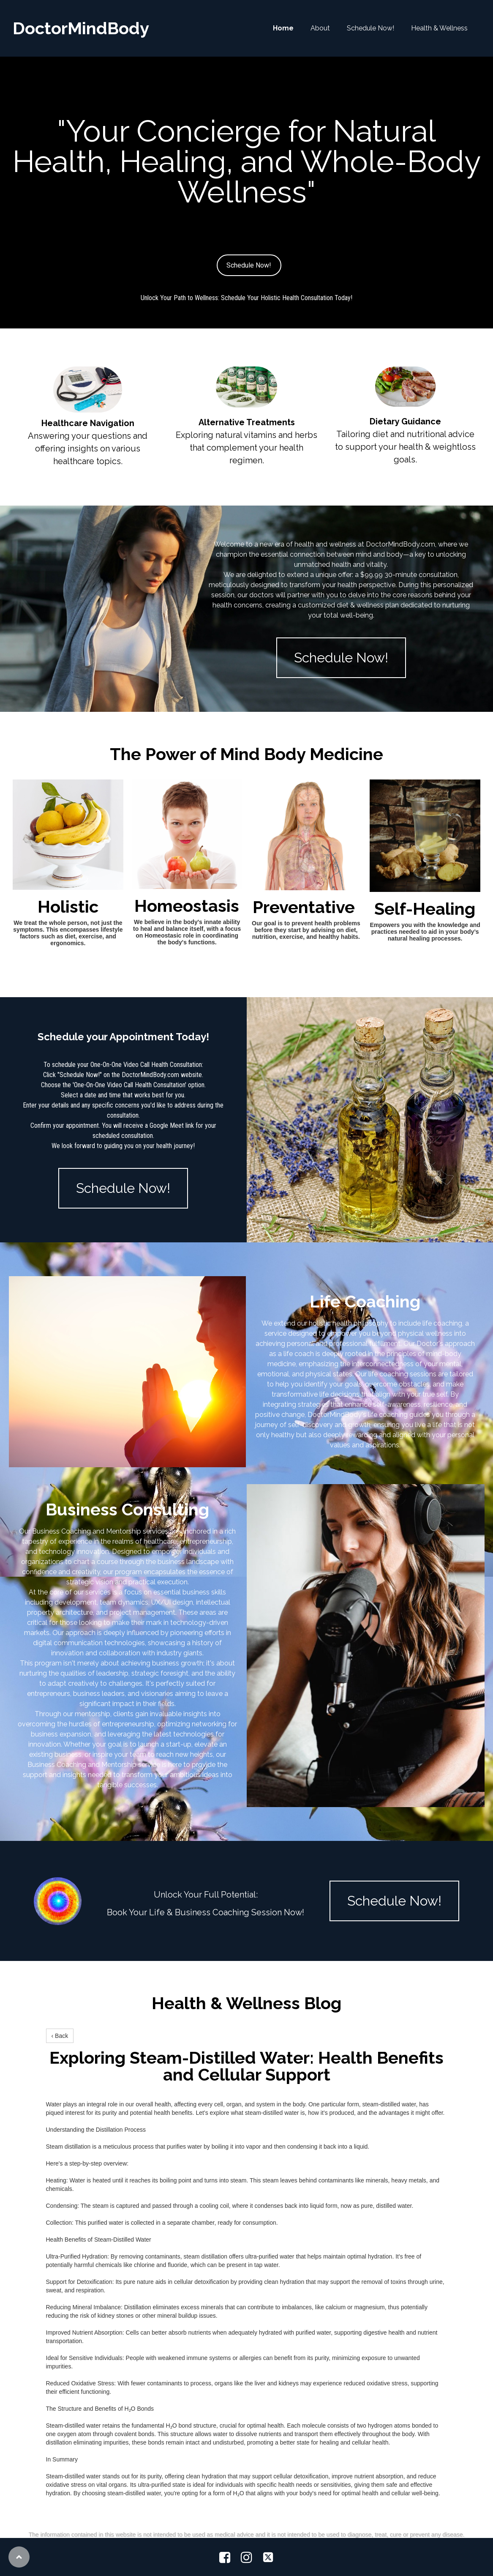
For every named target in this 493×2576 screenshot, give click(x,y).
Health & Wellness (439, 28)
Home (283, 28)
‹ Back (60, 2035)
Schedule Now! (370, 28)
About (320, 28)
